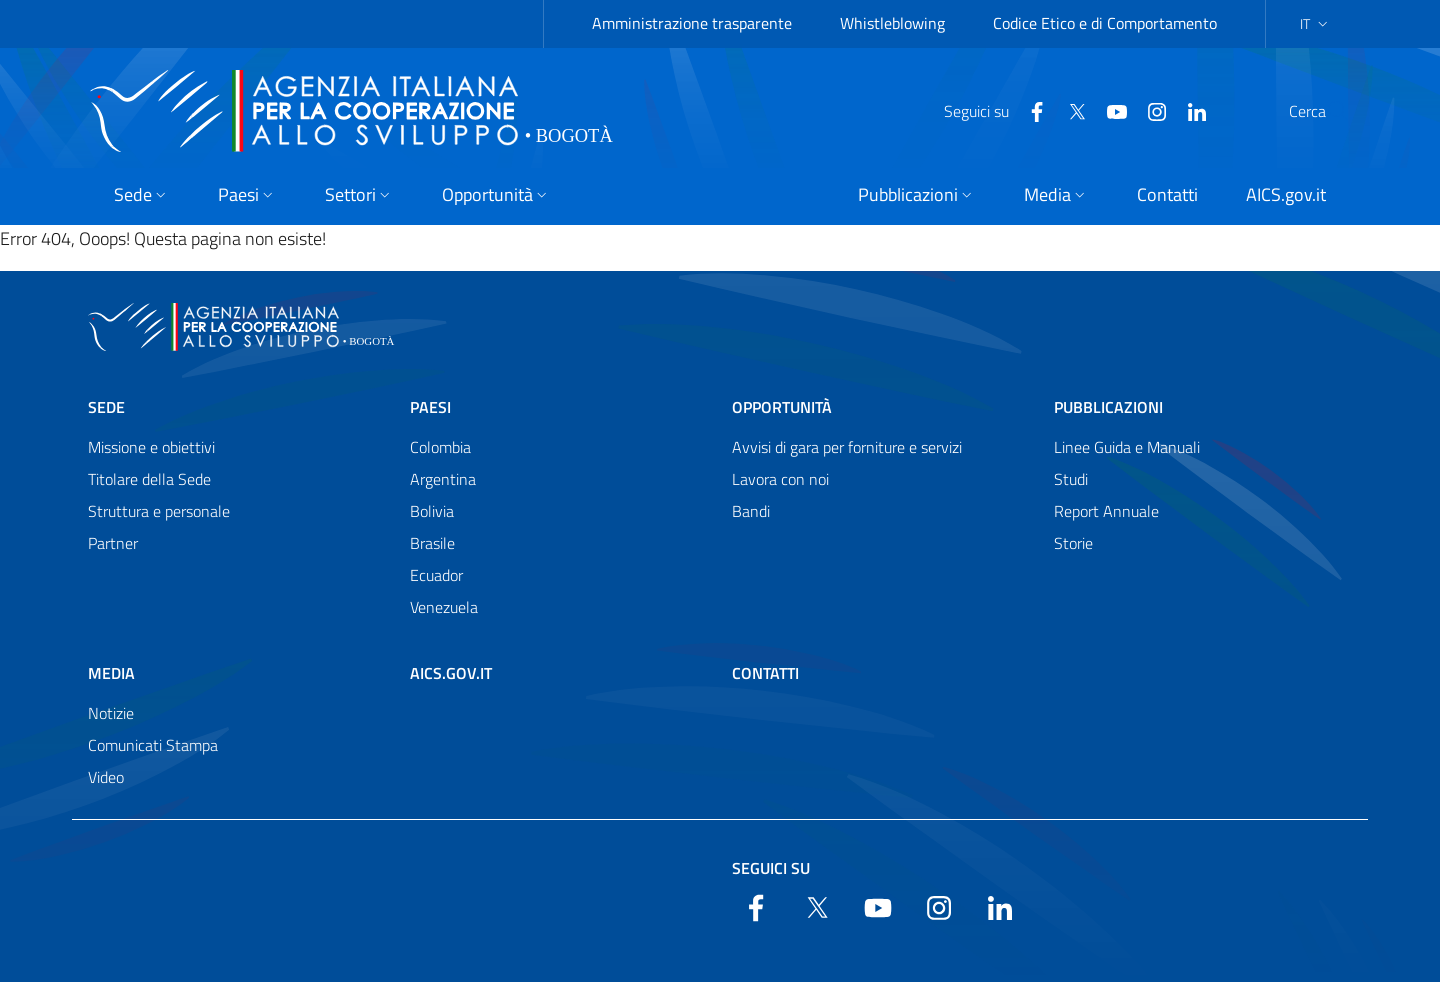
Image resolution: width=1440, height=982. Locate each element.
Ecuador (436, 575)
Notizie (111, 713)
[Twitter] (1029, 110)
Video (106, 777)
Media (111, 673)
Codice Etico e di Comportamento (1105, 23)
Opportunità (782, 407)
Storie (1073, 543)
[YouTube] (1069, 110)
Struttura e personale (159, 511)
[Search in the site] (1326, 111)
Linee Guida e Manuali (1127, 447)
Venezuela (444, 607)
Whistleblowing (892, 23)
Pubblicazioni (1108, 407)
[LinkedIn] (1149, 110)
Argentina (443, 479)
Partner (113, 543)
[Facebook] (989, 110)
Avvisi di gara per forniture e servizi (847, 447)
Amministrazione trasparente (692, 23)
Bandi (751, 511)
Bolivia (432, 511)
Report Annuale (1106, 511)
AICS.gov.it (451, 673)
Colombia (440, 447)
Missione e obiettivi (151, 447)
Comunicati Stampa (153, 745)
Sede (106, 407)
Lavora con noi (780, 479)
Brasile (432, 543)
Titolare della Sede (149, 479)
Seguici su (771, 868)
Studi (1071, 479)
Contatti (765, 673)
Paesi (430, 407)
